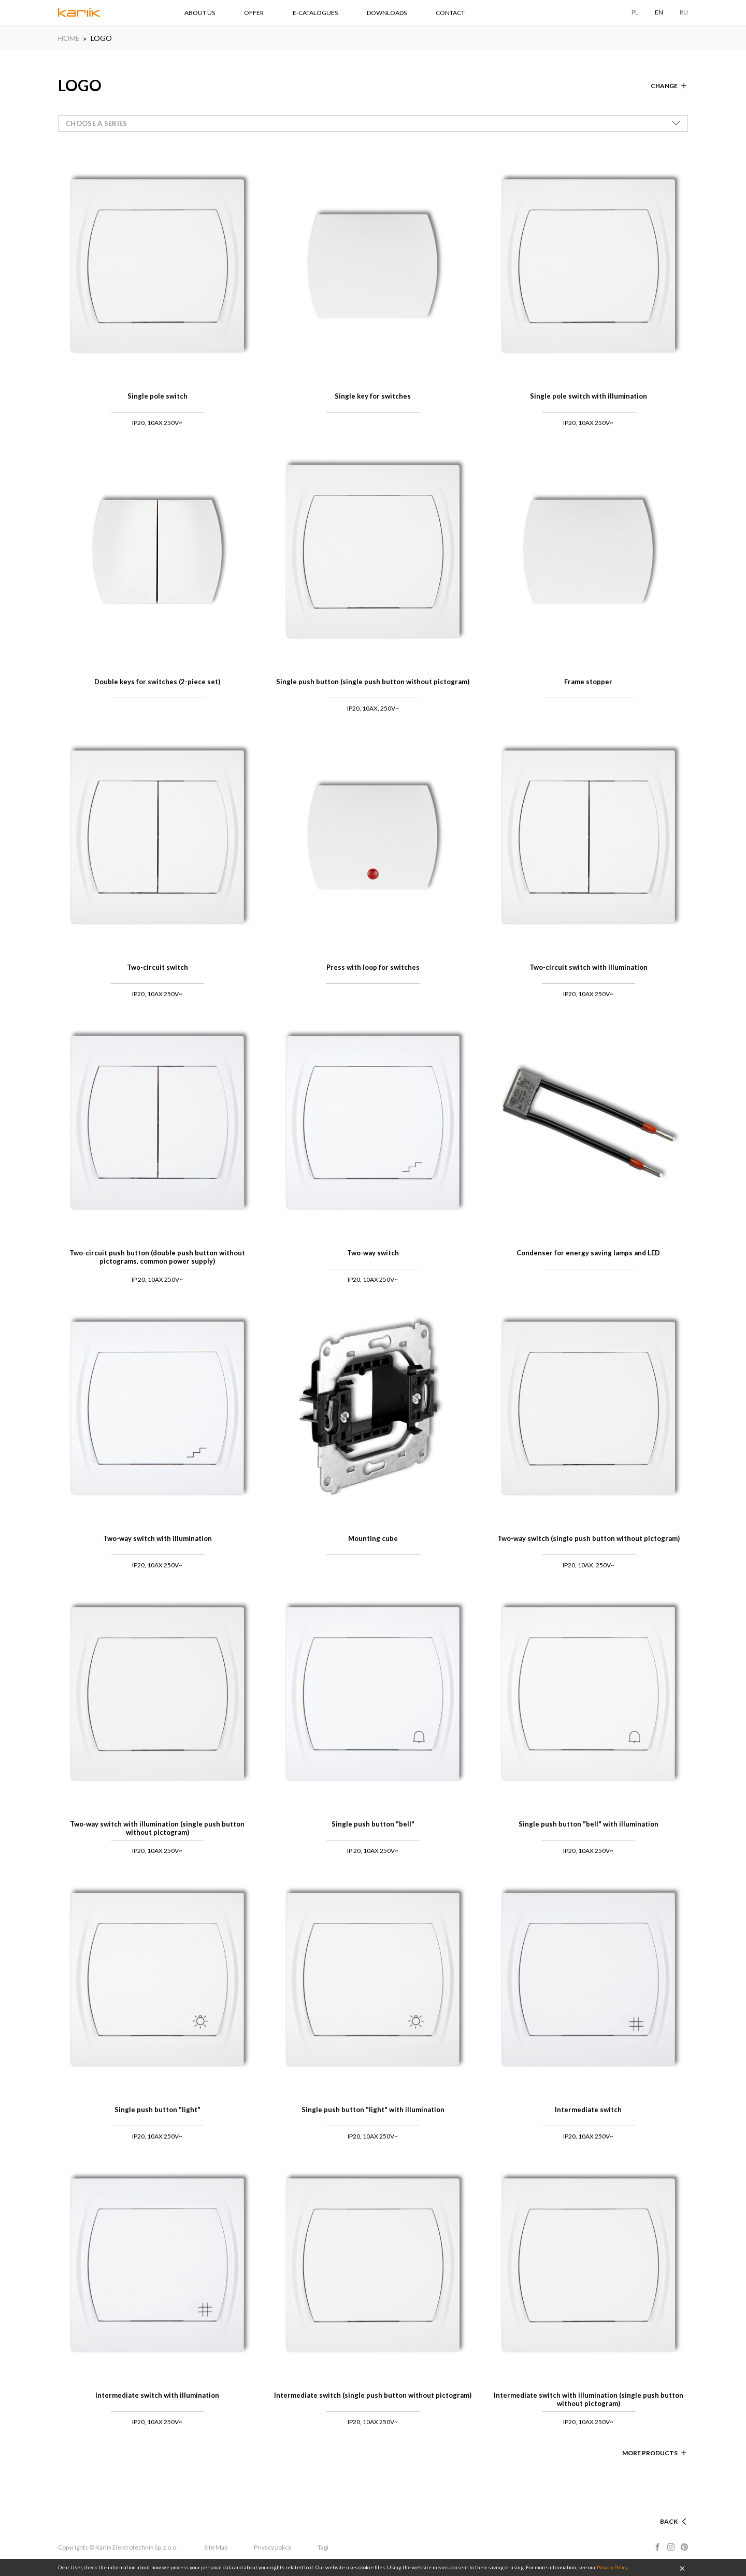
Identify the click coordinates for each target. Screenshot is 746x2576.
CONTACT (450, 13)
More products (650, 2453)
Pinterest (684, 2547)
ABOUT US (199, 13)
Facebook (657, 2547)
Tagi (323, 2547)
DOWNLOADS (387, 13)
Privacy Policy (612, 2567)
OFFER (254, 13)
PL (635, 12)
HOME (69, 38)
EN (659, 12)
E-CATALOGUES (315, 13)
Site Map (215, 2547)
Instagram (671, 2547)
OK (682, 2567)
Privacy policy (272, 2547)
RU (684, 12)
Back (669, 2521)
